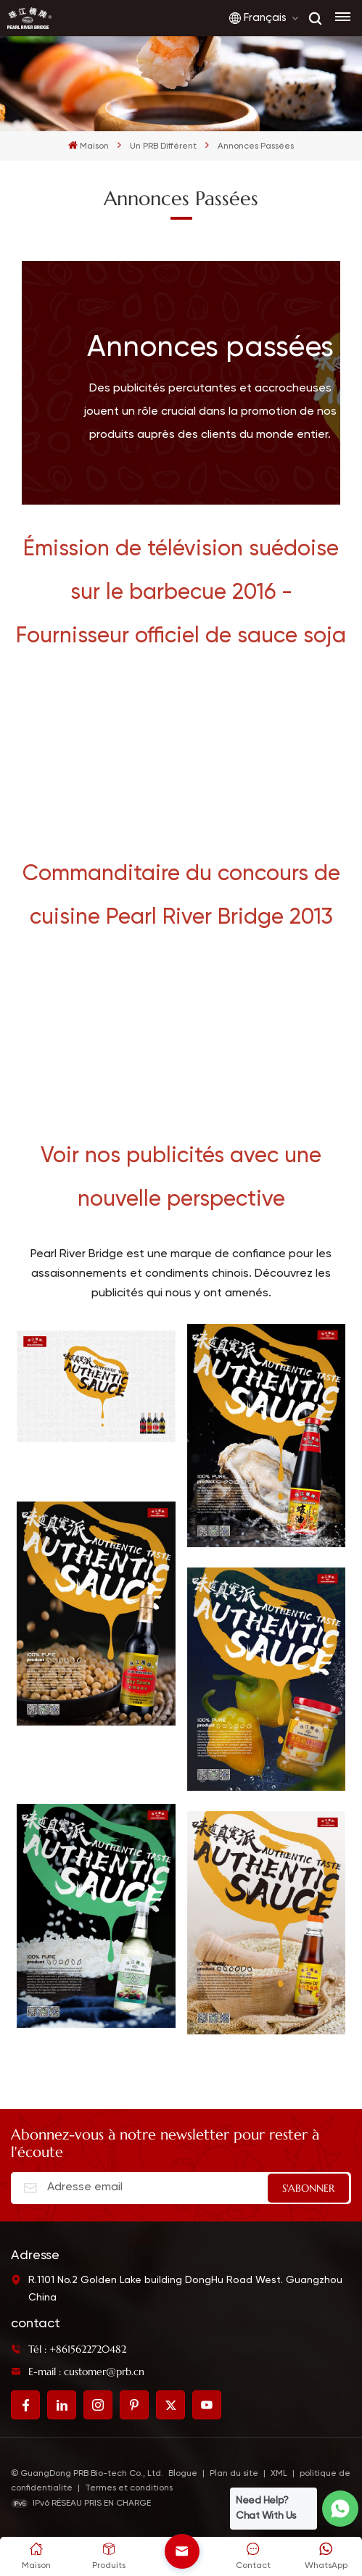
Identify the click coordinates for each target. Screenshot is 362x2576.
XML (279, 2473)
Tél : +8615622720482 (68, 2349)
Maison (88, 145)
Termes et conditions (129, 2488)
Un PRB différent (163, 146)
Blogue (182, 2473)
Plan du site (235, 2473)
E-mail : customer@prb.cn (77, 2371)
